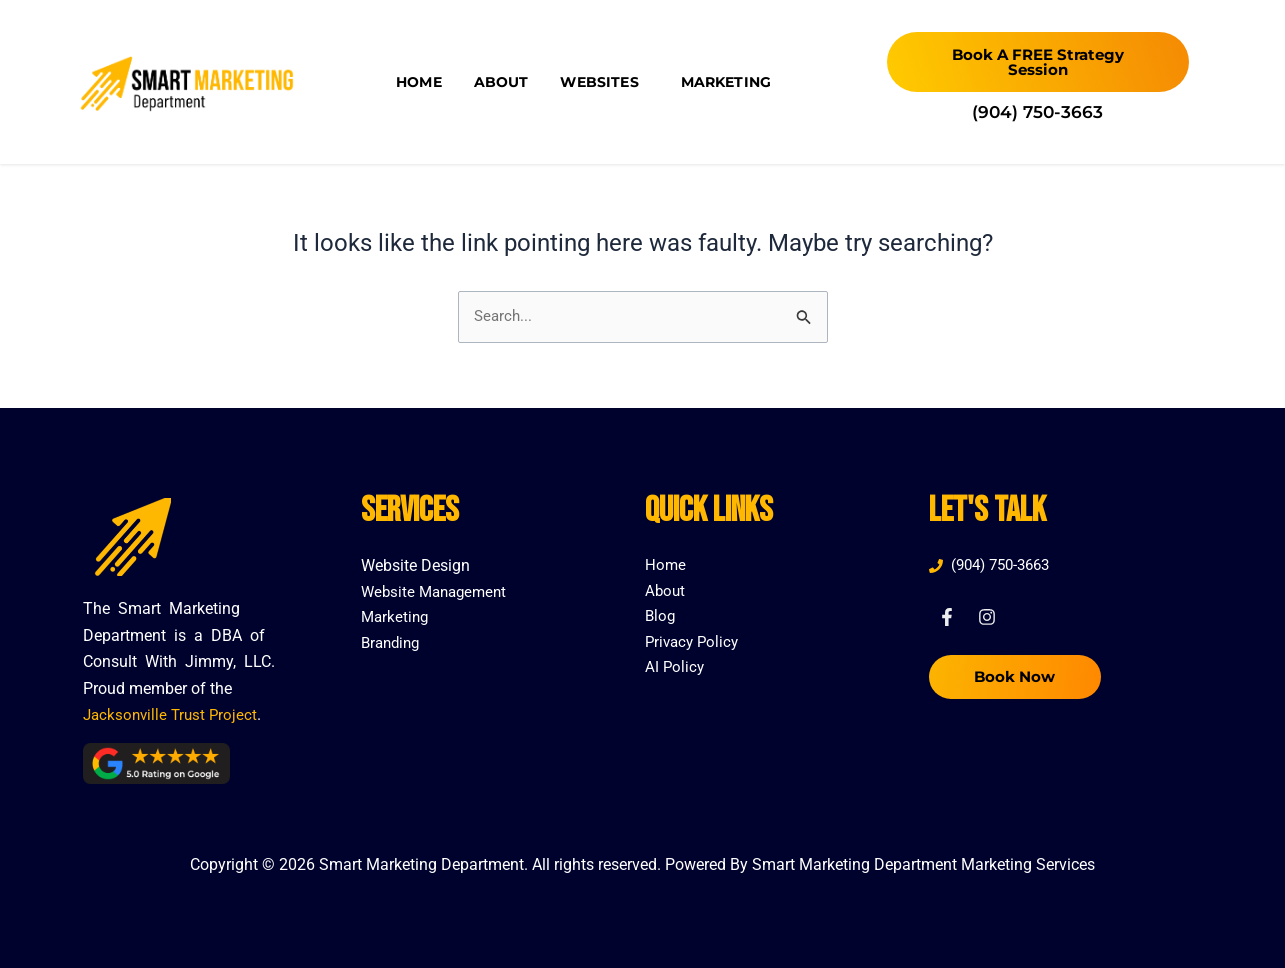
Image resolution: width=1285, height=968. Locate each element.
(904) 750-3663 (1037, 112)
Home (419, 82)
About (501, 82)
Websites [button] (604, 82)
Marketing (726, 82)
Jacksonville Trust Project (173, 714)
